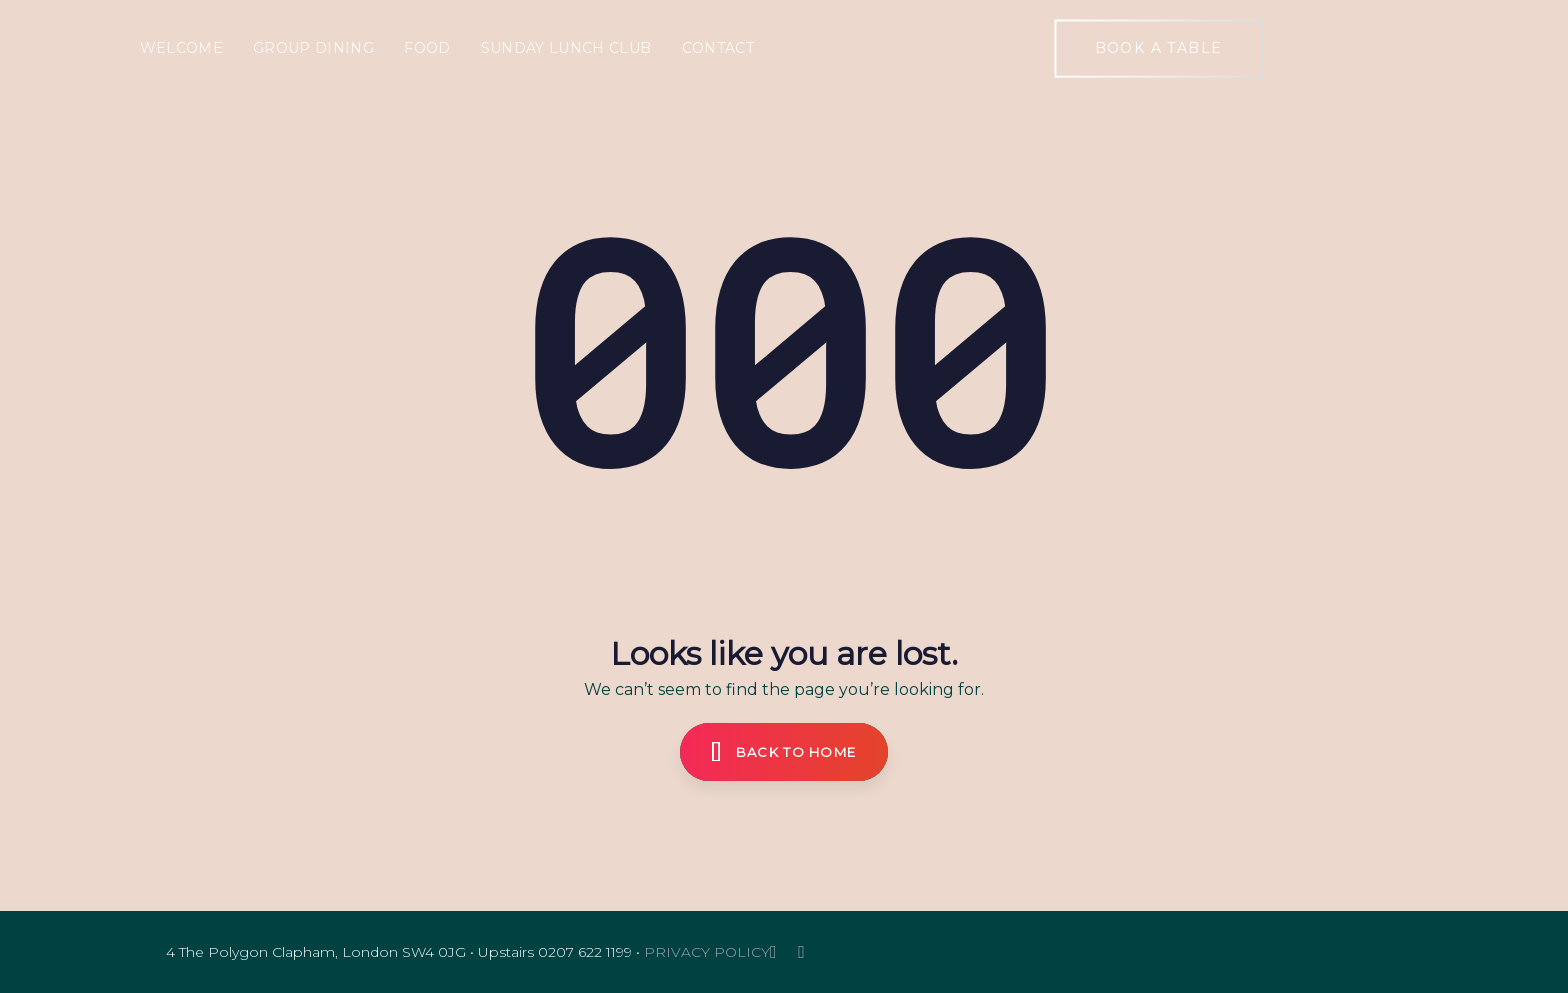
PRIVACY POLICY (707, 952)
